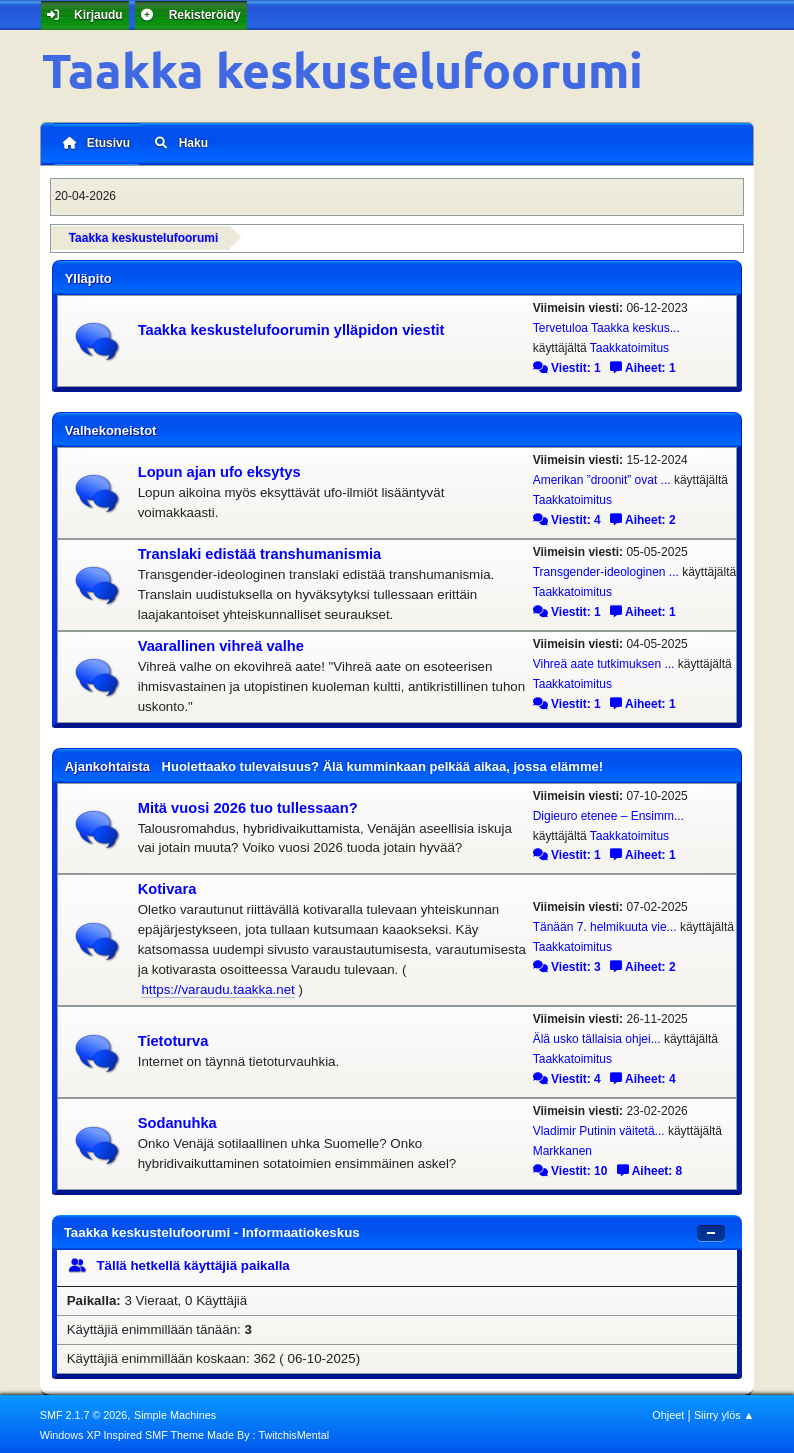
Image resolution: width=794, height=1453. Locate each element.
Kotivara (167, 887)
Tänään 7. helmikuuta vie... (605, 924)
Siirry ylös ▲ (724, 1412)
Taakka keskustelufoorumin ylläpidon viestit (291, 327)
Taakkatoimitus (629, 345)
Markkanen (562, 1148)
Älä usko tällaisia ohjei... (597, 1036)
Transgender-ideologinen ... (606, 569)
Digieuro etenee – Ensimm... (608, 813)
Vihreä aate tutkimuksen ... (604, 661)
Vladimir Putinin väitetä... (599, 1128)
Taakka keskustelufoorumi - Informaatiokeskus (212, 1229)
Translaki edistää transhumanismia (260, 551)
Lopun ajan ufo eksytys (219, 469)
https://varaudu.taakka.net (217, 986)
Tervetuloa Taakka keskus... (606, 325)
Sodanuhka (177, 1120)
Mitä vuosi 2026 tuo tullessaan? (248, 805)
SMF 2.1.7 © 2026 (84, 1412)
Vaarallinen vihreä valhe (221, 643)
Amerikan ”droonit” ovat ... (602, 477)
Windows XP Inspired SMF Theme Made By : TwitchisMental (184, 1432)
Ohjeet (668, 1412)
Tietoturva (173, 1038)
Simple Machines (175, 1412)
